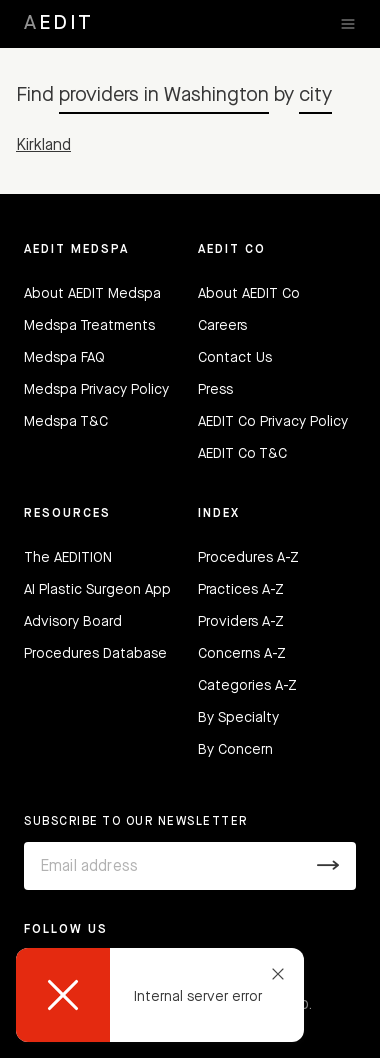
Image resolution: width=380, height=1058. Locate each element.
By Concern (235, 750)
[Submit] (328, 866)
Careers (222, 326)
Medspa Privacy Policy (96, 390)
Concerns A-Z (242, 654)
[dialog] (160, 995)
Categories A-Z (247, 686)
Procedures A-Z (248, 558)
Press (215, 390)
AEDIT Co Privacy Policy (273, 422)
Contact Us (235, 358)
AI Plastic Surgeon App (97, 590)
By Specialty (238, 718)
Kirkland (43, 146)
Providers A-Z (241, 622)
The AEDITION (68, 558)
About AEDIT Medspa (92, 294)
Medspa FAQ (64, 358)
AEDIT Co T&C (242, 454)
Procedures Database (95, 654)
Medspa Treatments (89, 326)
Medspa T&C (66, 422)
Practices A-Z (241, 590)
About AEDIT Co (249, 294)
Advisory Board (73, 622)
